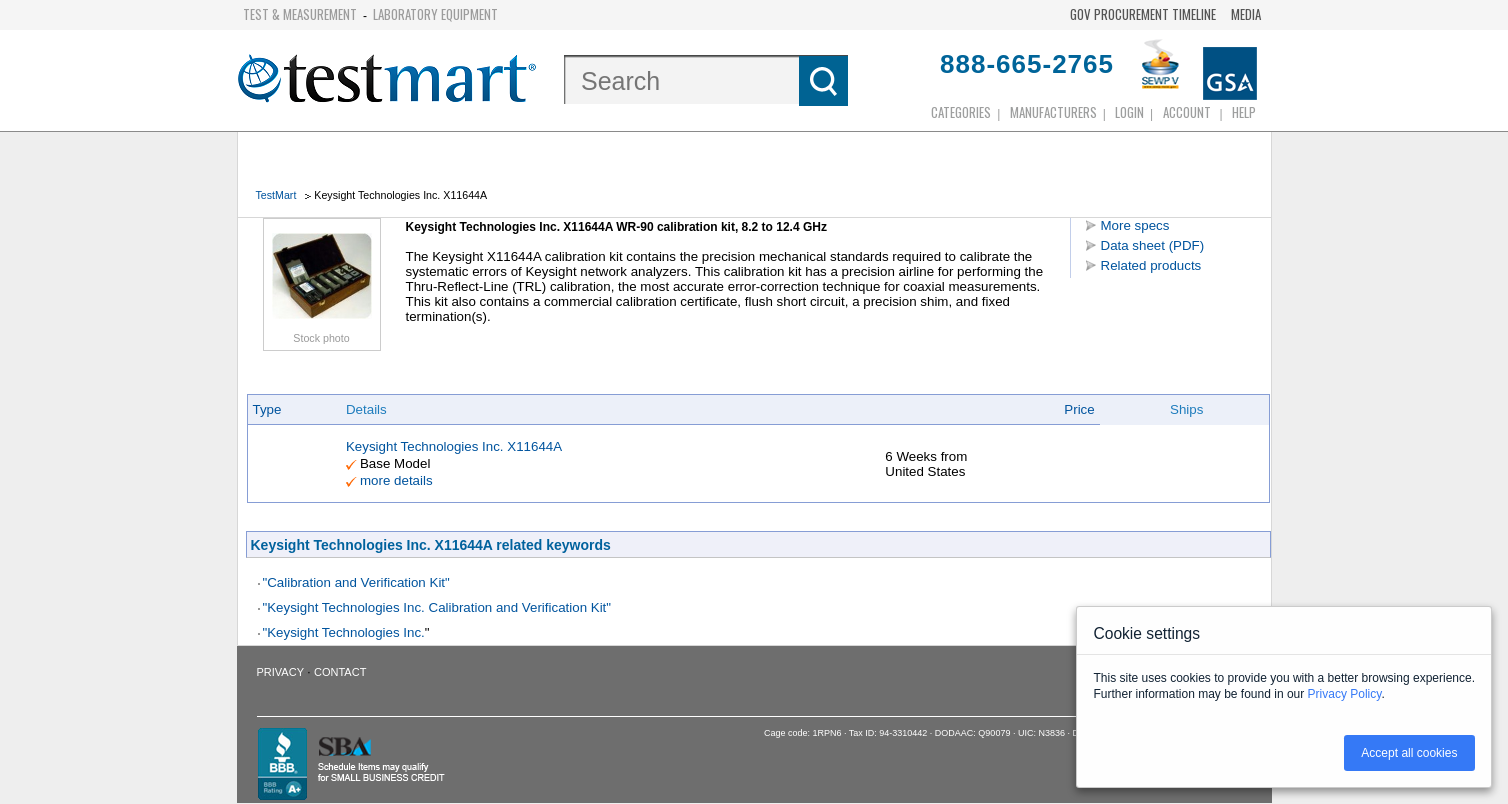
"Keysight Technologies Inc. (344, 632)
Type (267, 409)
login (1129, 112)
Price (1079, 409)
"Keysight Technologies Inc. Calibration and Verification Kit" (437, 607)
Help (1244, 112)
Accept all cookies (1409, 753)
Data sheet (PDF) (1153, 245)
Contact (340, 672)
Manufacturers (1053, 112)
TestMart (276, 195)
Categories (961, 112)
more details (396, 480)
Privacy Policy (1345, 694)
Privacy (280, 672)
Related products (1151, 265)
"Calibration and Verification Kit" (356, 582)
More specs (1135, 225)
